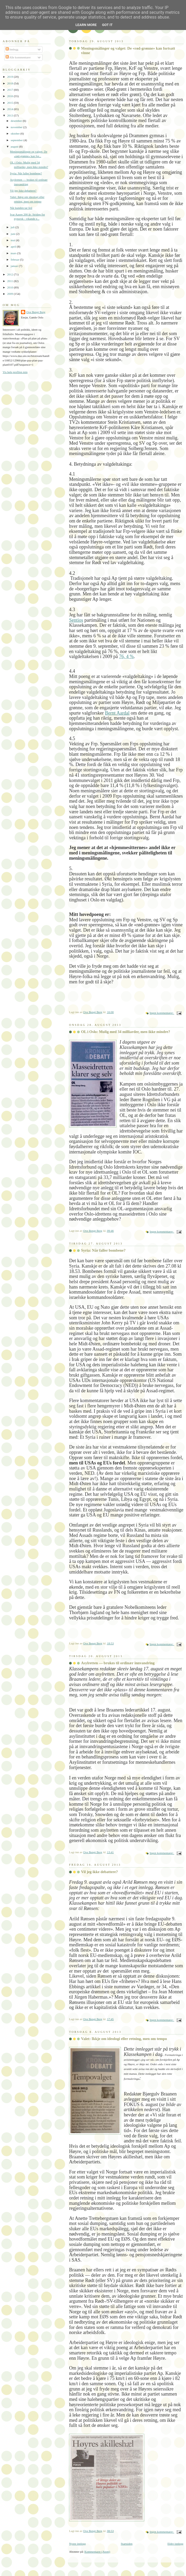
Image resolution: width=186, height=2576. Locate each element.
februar (15, 259)
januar (15, 265)
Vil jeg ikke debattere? (99, 1872)
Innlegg (12, 49)
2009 (10, 293)
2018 (10, 83)
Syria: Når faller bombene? (103, 1250)
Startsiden (126, 2543)
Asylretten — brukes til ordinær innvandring (118, 1663)
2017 (10, 89)
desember (17, 120)
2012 (10, 274)
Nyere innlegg (77, 2543)
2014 (10, 109)
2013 (10, 115)
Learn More (86, 25)
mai (13, 240)
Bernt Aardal (117, 713)
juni (13, 233)
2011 (10, 281)
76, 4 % (126, 656)
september (17, 140)
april (14, 246)
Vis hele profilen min (15, 372)
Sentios (76, 620)
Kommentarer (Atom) (97, 2551)
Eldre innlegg (175, 2543)
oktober (15, 133)
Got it (107, 25)
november (17, 127)
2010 (10, 287)
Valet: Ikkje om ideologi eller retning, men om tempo (124, 2039)
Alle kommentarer (18, 57)
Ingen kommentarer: (162, 1012)
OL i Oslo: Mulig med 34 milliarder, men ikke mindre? (125, 1032)
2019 (10, 76)
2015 (10, 102)
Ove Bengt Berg (35, 312)
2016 (10, 96)
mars (14, 253)
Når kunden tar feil (21, 207)
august (15, 146)
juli (13, 227)
